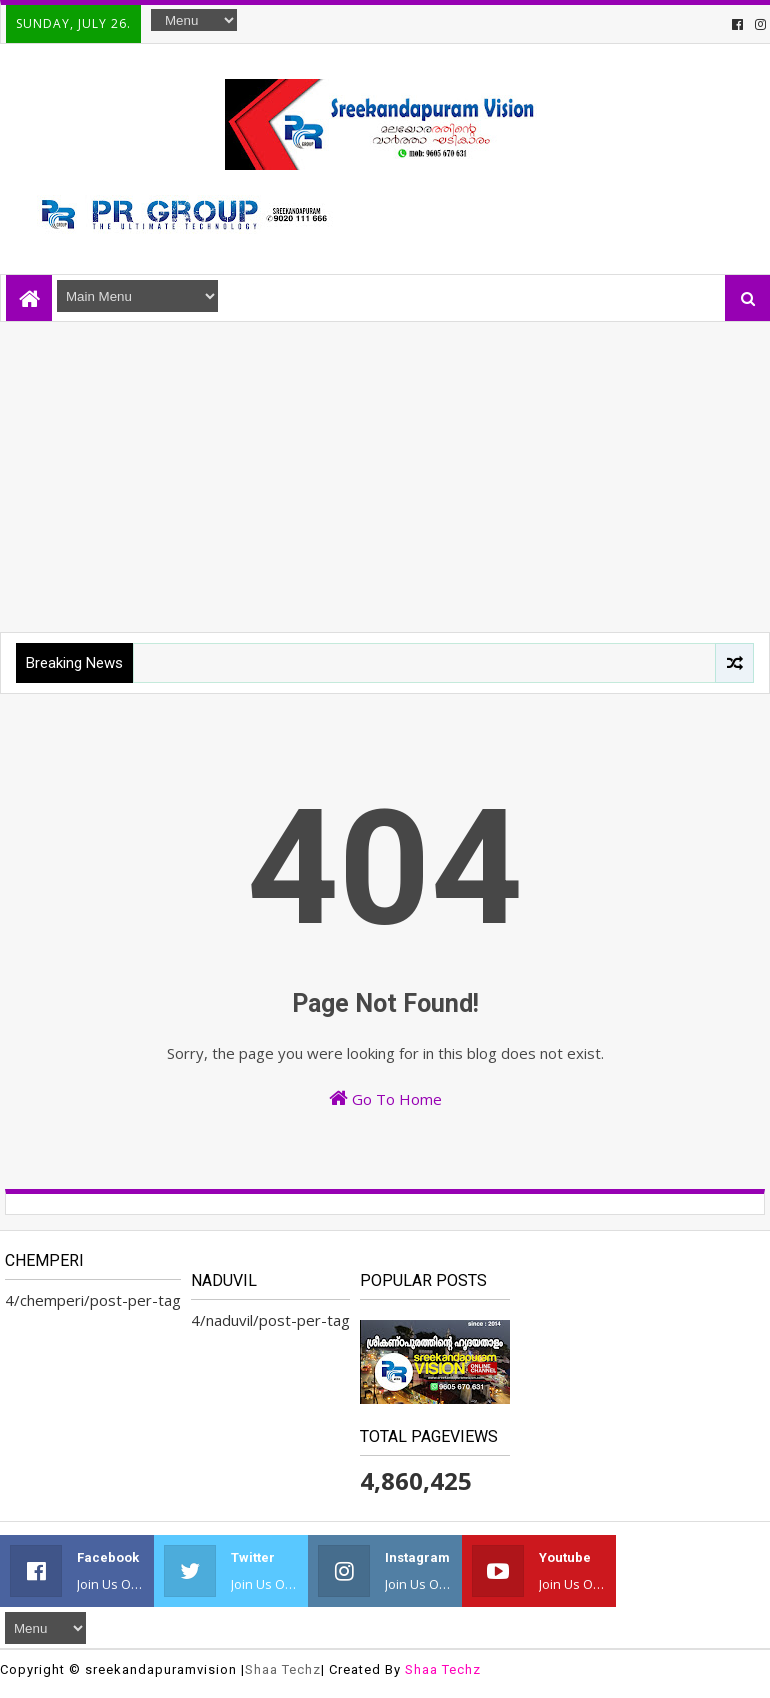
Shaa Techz (283, 1669)
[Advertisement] (385, 472)
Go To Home (385, 1098)
